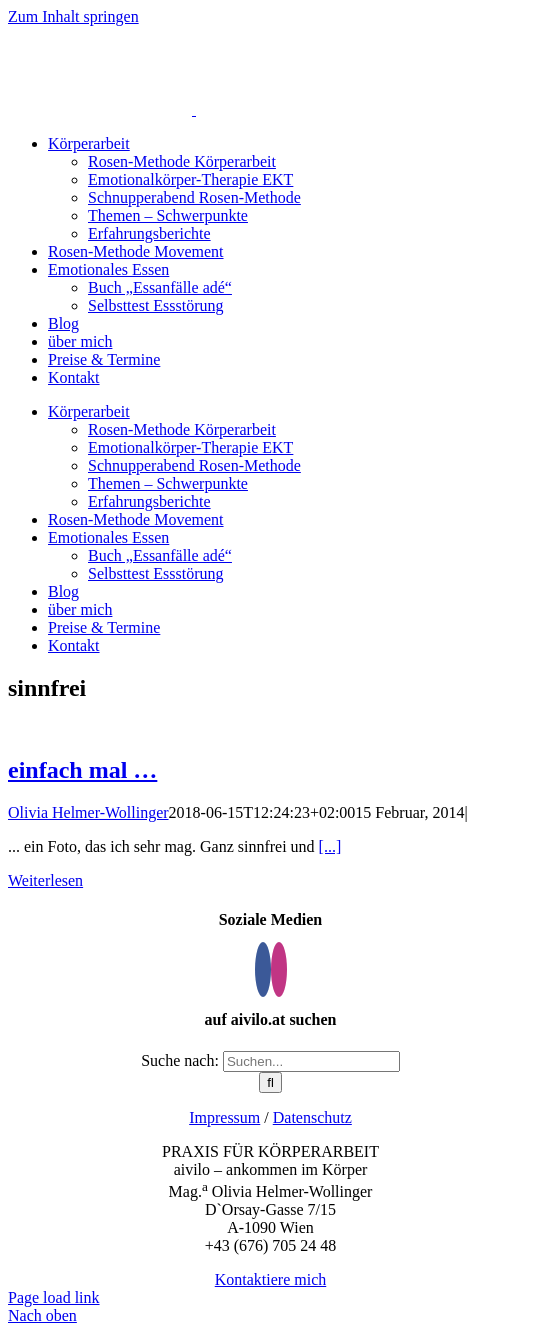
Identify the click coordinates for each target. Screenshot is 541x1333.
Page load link (54, 1297)
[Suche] (270, 1082)
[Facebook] (263, 969)
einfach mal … (82, 770)
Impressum (224, 1117)
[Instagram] (279, 969)
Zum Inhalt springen (73, 16)
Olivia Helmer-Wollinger (88, 812)
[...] (330, 846)
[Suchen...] (311, 1061)
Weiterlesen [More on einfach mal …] (45, 880)
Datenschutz (312, 1117)
